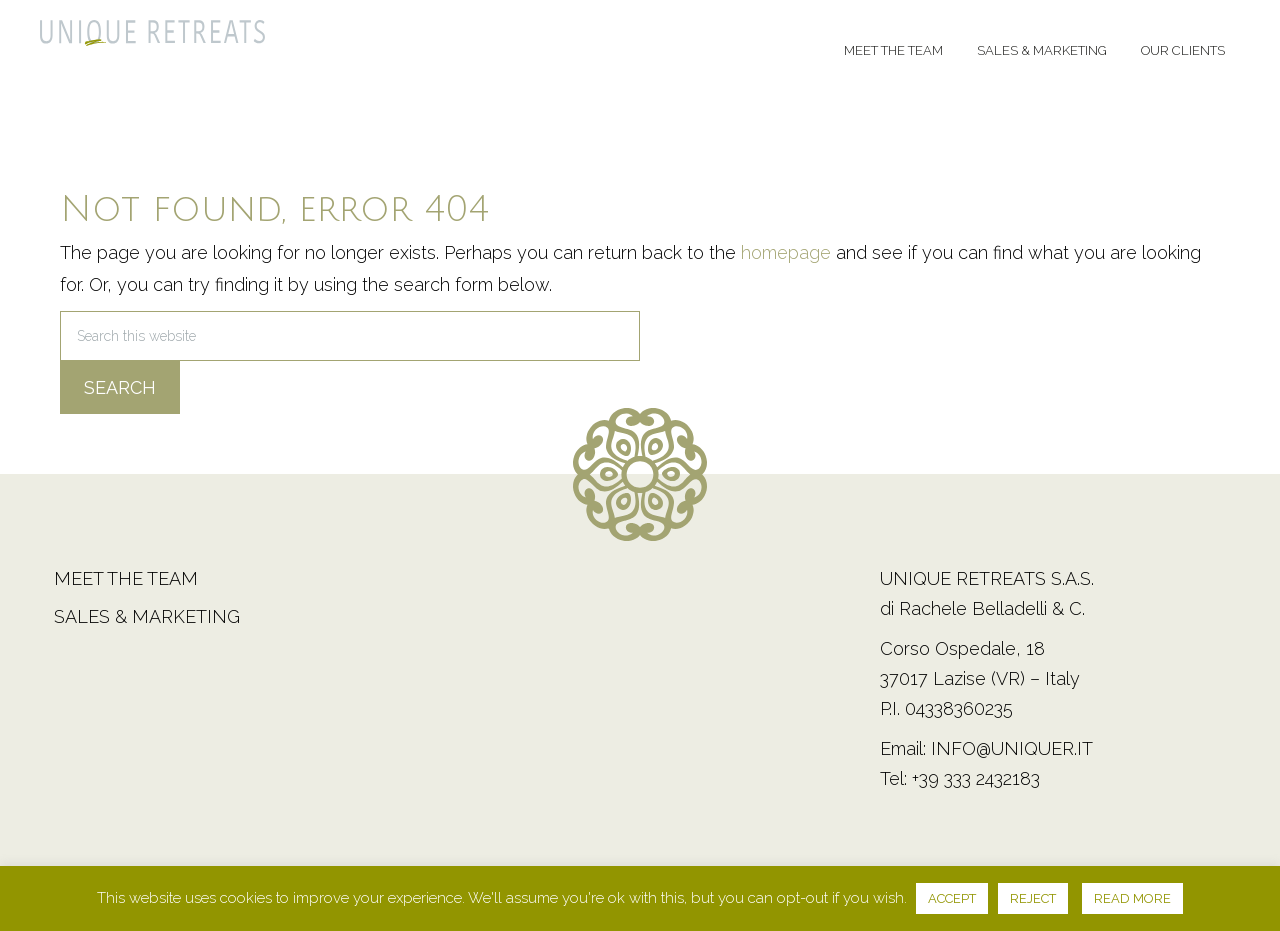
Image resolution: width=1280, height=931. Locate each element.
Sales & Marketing (147, 616)
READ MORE (1132, 898)
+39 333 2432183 (976, 778)
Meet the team (126, 578)
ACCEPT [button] (952, 898)
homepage (786, 252)
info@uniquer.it (1012, 748)
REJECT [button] (1033, 898)
